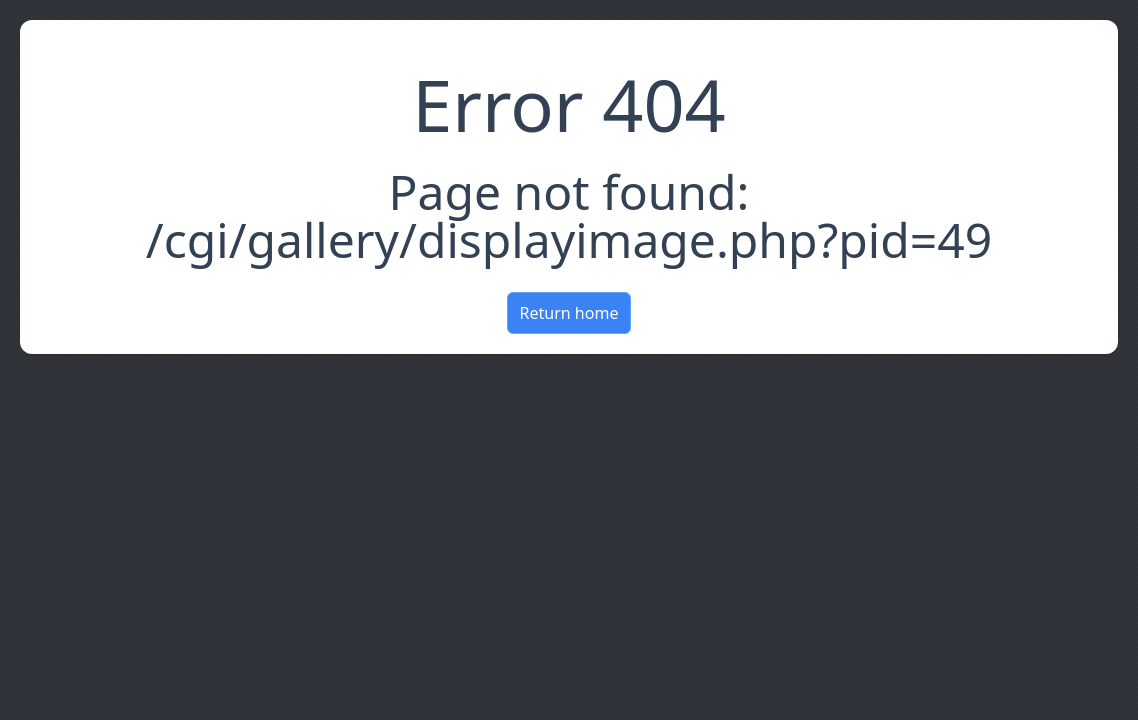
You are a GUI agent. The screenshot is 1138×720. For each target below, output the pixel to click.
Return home (569, 313)
